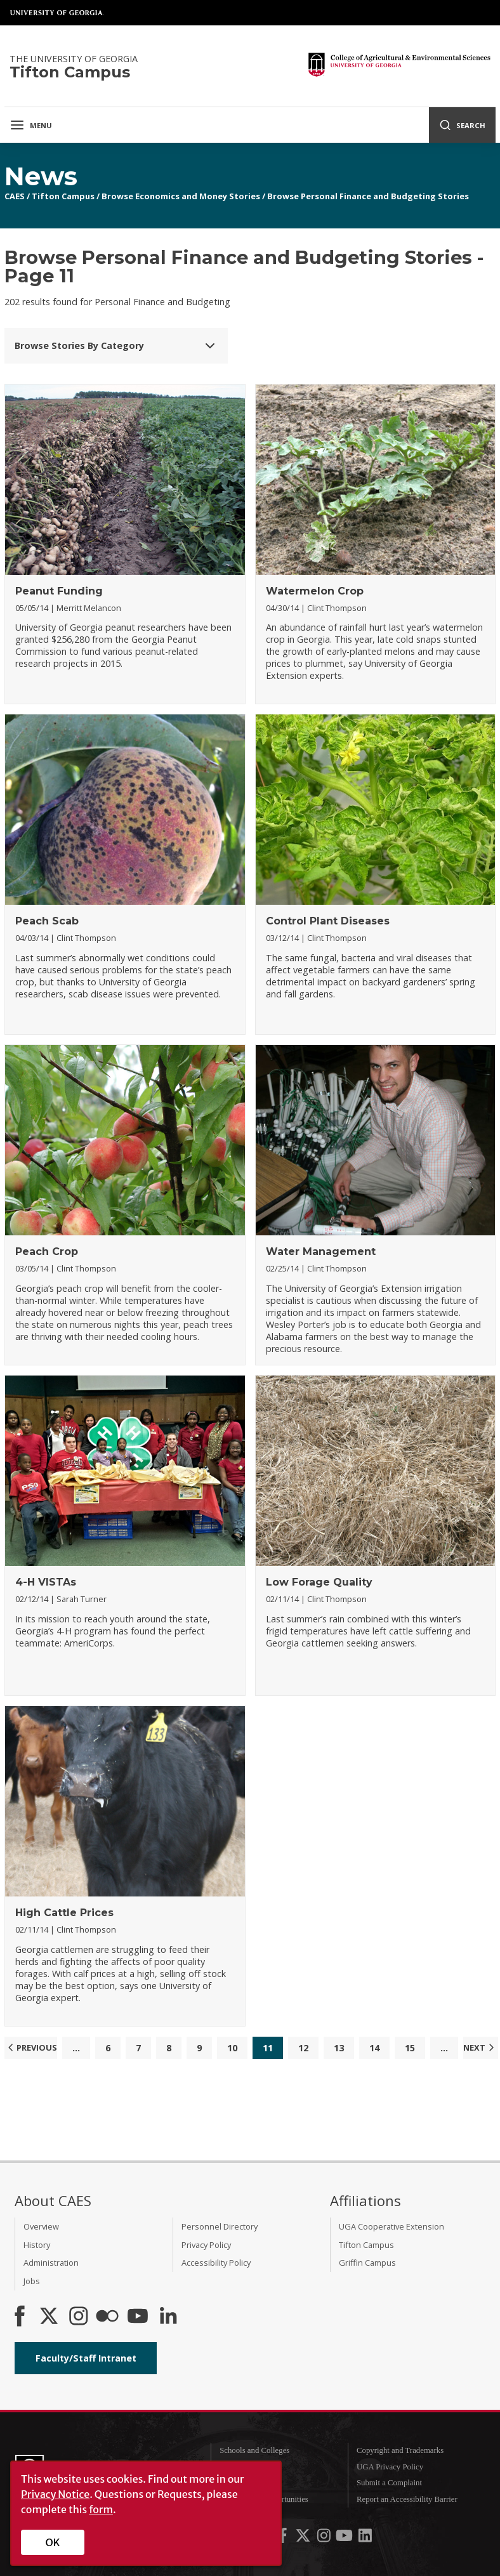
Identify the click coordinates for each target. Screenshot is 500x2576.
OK (53, 2542)
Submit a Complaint (389, 2482)
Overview (41, 2226)
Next (480, 2047)
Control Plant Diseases (328, 921)
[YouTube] (137, 2317)
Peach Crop (46, 1251)
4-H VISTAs (45, 1582)
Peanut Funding (59, 591)
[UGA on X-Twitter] (304, 2538)
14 (374, 2048)
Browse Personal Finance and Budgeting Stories (368, 196)
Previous (30, 2047)
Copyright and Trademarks (400, 2450)
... (76, 2048)
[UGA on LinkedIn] (365, 2538)
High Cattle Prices (64, 1913)
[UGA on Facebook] (283, 2538)
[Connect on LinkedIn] (168, 2317)
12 (303, 2048)
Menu (31, 125)
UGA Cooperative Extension (391, 2226)
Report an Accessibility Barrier (407, 2499)
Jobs (31, 2281)
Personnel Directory (219, 2226)
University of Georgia (57, 12)
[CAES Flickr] (107, 2317)
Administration (51, 2262)
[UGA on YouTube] (345, 2538)
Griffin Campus (367, 2262)
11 (268, 2048)
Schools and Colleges (254, 2450)
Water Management (321, 1251)
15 (410, 2048)
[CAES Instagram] (78, 2317)
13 (339, 2048)
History (36, 2245)
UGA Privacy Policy (390, 2466)
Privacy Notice (55, 2494)
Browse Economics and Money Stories (181, 196)
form (101, 2509)
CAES (14, 196)
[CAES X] (50, 2317)
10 (232, 2048)
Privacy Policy (206, 2245)
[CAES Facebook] (19, 2317)
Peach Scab (47, 921)
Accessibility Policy (216, 2262)
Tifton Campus (63, 196)
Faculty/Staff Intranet (86, 2358)
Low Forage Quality (319, 1582)
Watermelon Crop (315, 591)
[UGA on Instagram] (325, 2538)
